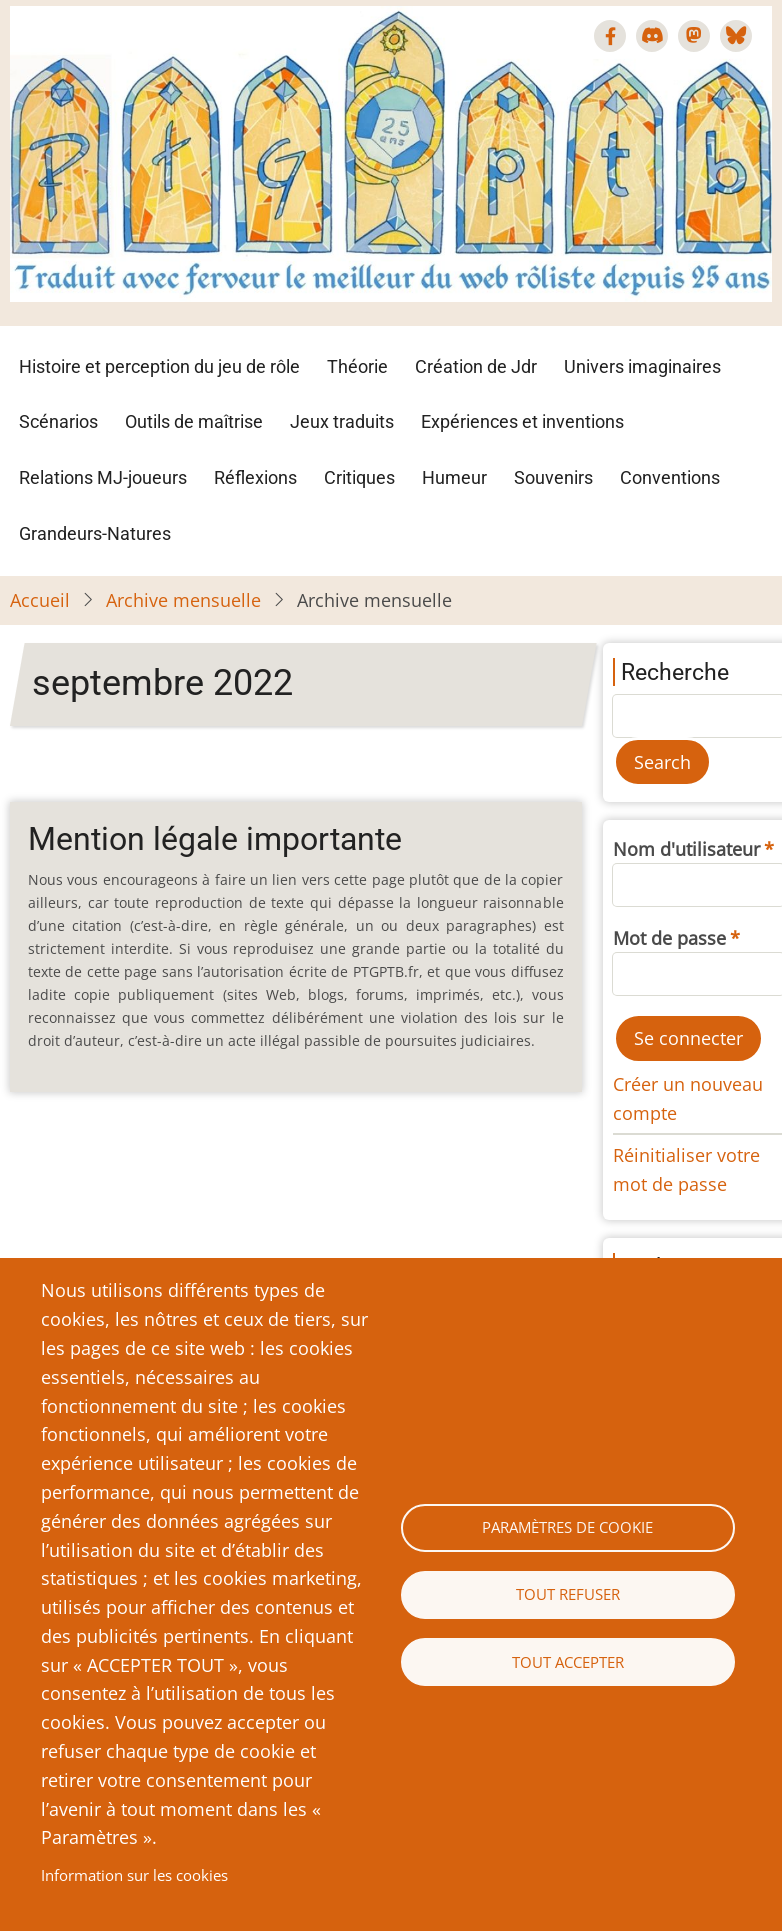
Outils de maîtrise (194, 421)
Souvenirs (553, 477)
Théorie (357, 366)
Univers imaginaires (642, 366)
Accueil (40, 600)
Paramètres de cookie (567, 1527)
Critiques (359, 477)
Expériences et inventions (522, 421)
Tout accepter (568, 1662)
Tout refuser (568, 1594)
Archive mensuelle (183, 600)
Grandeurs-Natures (95, 533)
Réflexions (255, 477)
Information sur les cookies (134, 1875)
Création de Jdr (476, 366)
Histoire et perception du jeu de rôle (159, 366)
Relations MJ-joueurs (103, 477)
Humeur (454, 477)
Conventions (670, 477)
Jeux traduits (342, 421)
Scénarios (58, 421)
